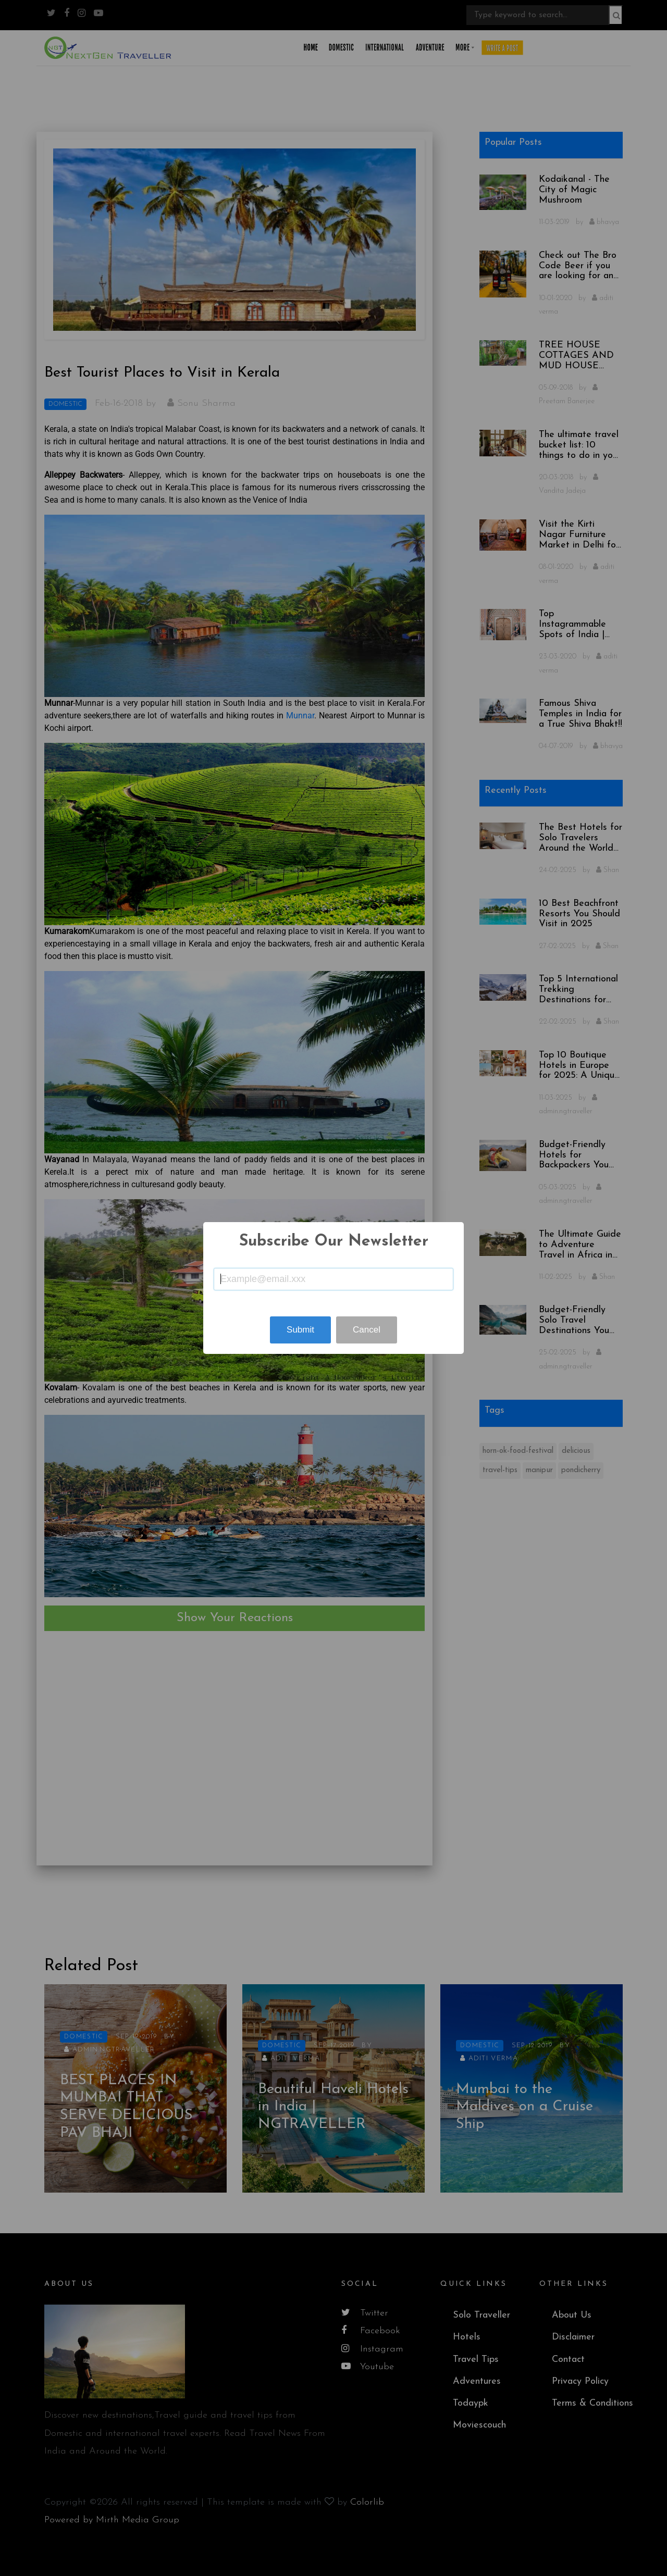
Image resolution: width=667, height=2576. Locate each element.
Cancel (366, 1330)
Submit (300, 1330)
